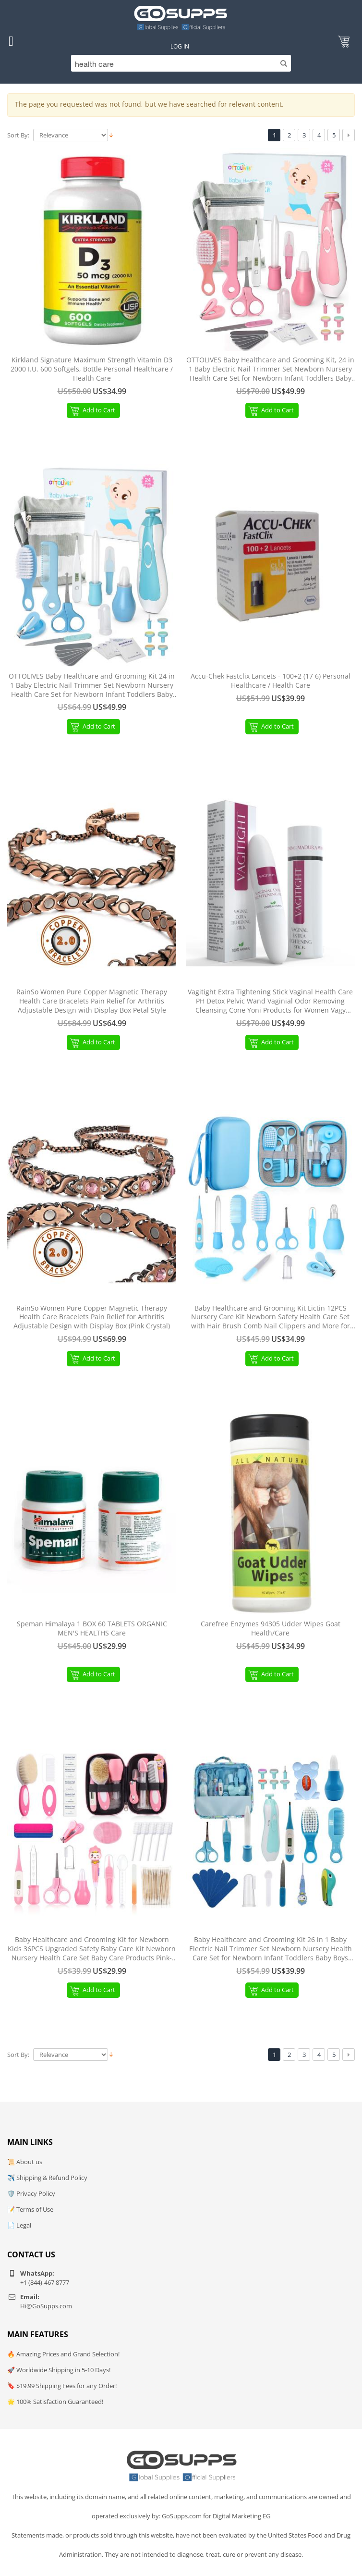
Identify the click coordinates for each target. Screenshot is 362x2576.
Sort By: (18, 135)
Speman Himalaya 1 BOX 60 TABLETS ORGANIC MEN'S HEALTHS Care (92, 1628)
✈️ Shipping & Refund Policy (47, 2177)
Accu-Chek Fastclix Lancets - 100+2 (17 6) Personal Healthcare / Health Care (270, 681)
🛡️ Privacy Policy (31, 2193)
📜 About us (24, 2161)
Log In (179, 46)
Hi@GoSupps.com (46, 2306)
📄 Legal (19, 2225)
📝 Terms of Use (30, 2209)
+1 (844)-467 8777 (44, 2282)
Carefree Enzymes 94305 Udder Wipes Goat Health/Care (270, 1628)
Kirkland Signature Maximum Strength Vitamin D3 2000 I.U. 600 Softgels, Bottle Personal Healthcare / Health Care (92, 369)
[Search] (181, 63)
